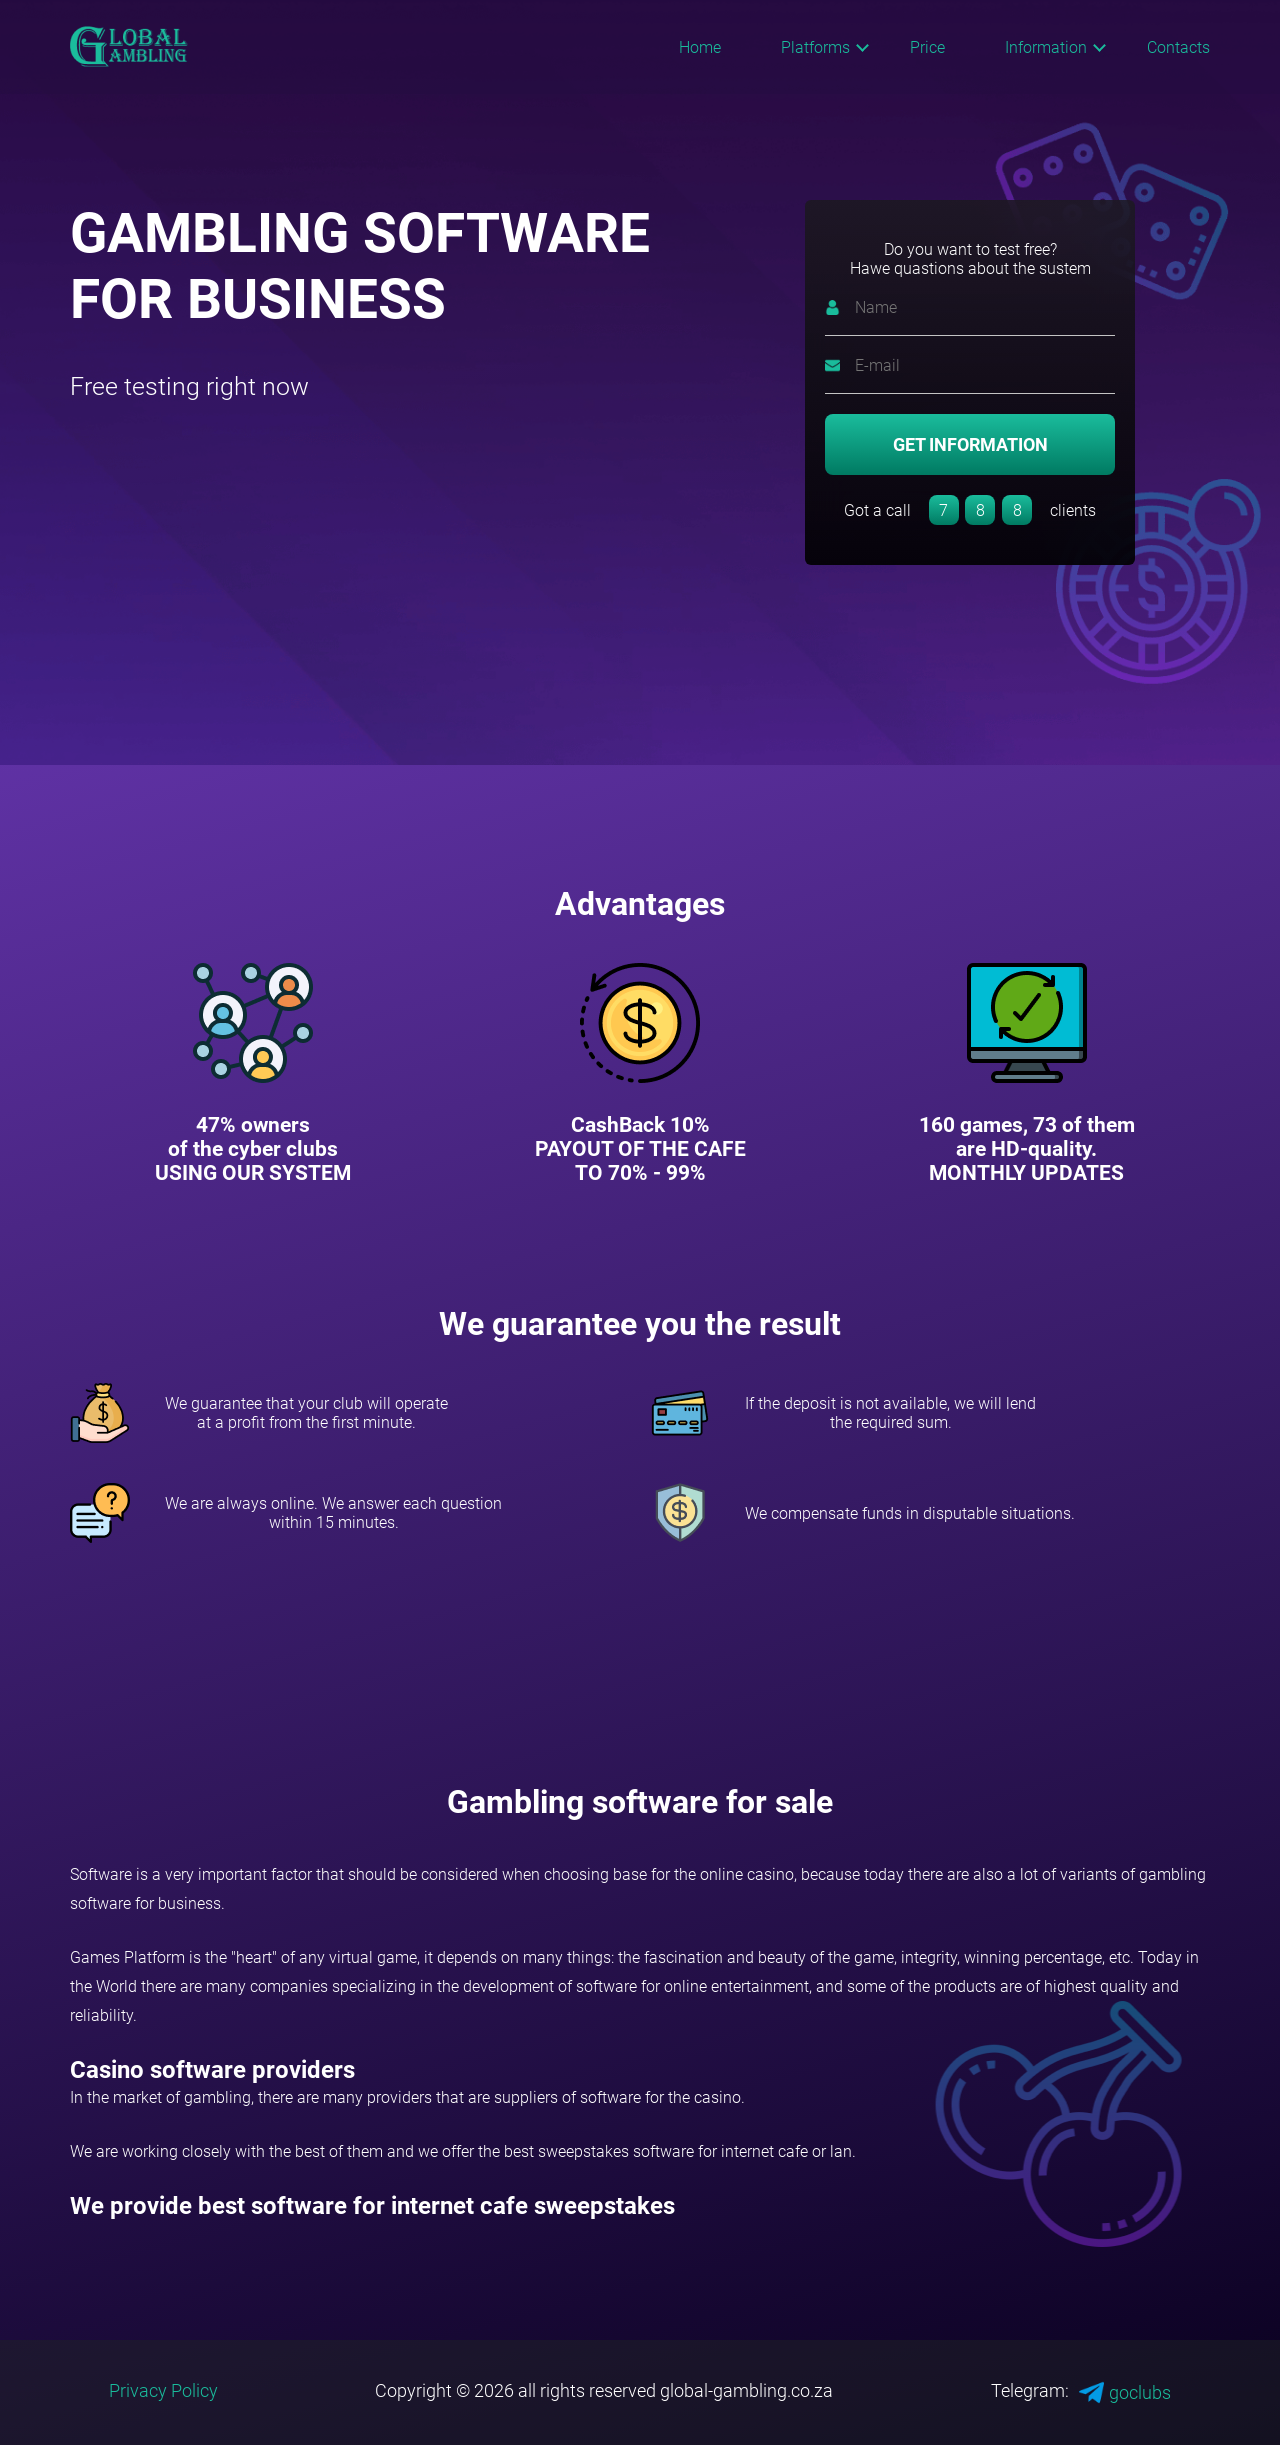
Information (1046, 47)
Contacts (1178, 47)
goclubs (1125, 2392)
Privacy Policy (163, 2390)
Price (927, 47)
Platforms (815, 47)
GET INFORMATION (970, 444)
